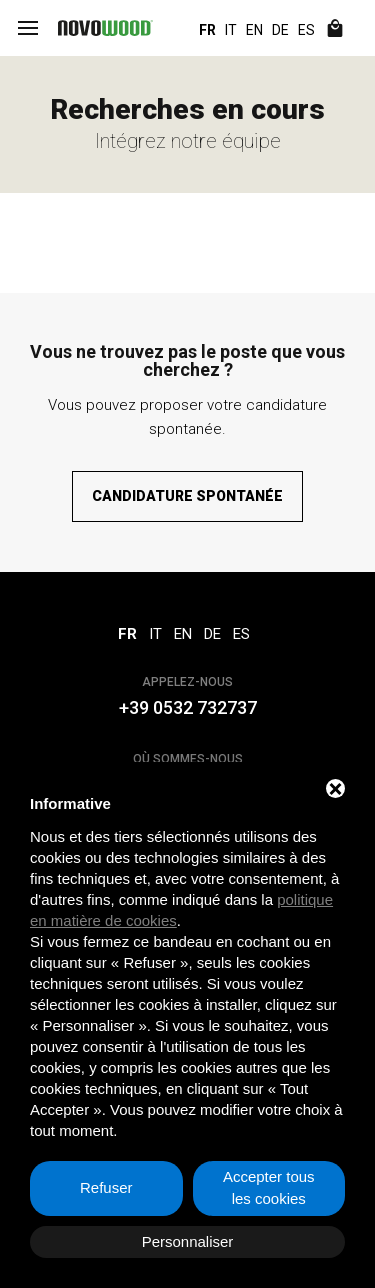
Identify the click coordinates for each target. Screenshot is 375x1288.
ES (306, 30)
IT (231, 30)
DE (280, 30)
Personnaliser (188, 1241)
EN (254, 30)
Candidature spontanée (187, 496)
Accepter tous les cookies (269, 1188)
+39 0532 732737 (188, 707)
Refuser (106, 1187)
